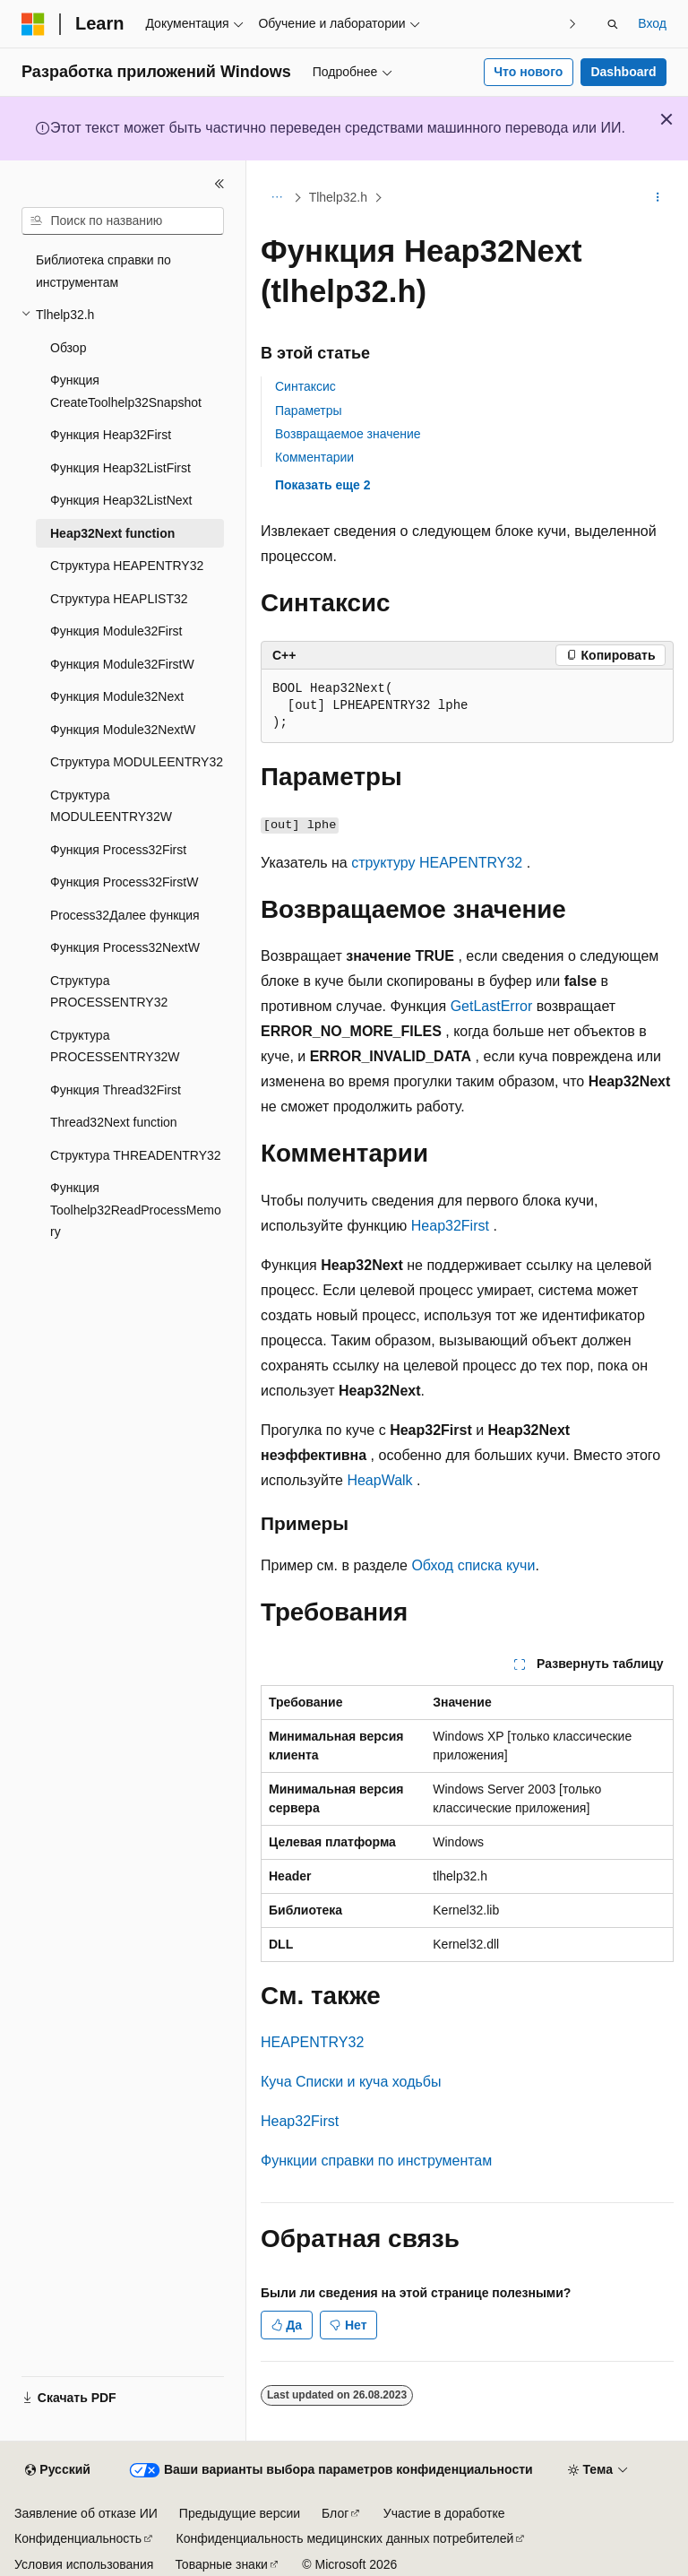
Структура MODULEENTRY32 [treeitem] (136, 762)
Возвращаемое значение (348, 434)
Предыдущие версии (239, 2513)
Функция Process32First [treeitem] (118, 850)
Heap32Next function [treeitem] (112, 533)
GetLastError (492, 1006)
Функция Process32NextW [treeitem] (125, 947)
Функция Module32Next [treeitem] (117, 696)
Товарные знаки (221, 2564)
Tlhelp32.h (338, 197)
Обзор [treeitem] (68, 348)
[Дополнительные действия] (658, 198)
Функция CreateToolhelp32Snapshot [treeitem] (126, 391)
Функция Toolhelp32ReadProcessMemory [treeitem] (135, 1209)
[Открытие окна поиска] (613, 24)
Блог (335, 2513)
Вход (652, 23)
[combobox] (123, 221)
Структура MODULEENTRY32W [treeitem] (111, 806)
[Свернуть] (219, 184)
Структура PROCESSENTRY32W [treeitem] (114, 1046)
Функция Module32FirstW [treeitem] (122, 664)
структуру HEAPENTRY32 (436, 862)
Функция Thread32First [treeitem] (115, 1090)
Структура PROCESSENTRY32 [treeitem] (109, 991)
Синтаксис (305, 386)
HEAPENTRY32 (312, 2042)
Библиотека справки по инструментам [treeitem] (103, 271)
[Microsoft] (33, 24)
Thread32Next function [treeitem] (113, 1122)
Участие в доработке (444, 2513)
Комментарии (314, 457)
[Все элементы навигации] (276, 198)
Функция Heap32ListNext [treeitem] (121, 500)
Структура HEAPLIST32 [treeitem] (119, 599)
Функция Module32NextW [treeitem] (122, 729)
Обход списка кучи (473, 1565)
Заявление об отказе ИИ (86, 2513)
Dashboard (623, 72)
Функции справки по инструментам (376, 2160)
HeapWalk (379, 1480)
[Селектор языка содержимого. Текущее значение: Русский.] (57, 2470)
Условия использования (83, 2564)
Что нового (528, 72)
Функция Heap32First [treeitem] (110, 435)
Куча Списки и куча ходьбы (351, 2081)
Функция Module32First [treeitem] (116, 631)
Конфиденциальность (78, 2538)
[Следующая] (572, 24)
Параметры (308, 410)
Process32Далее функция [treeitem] (125, 915)
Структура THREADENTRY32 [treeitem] (135, 1155)
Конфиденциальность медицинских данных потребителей (345, 2538)
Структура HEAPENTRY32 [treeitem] (126, 565)
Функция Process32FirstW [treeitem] (124, 882)
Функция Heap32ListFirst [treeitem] (120, 468)
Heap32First (450, 1225)
